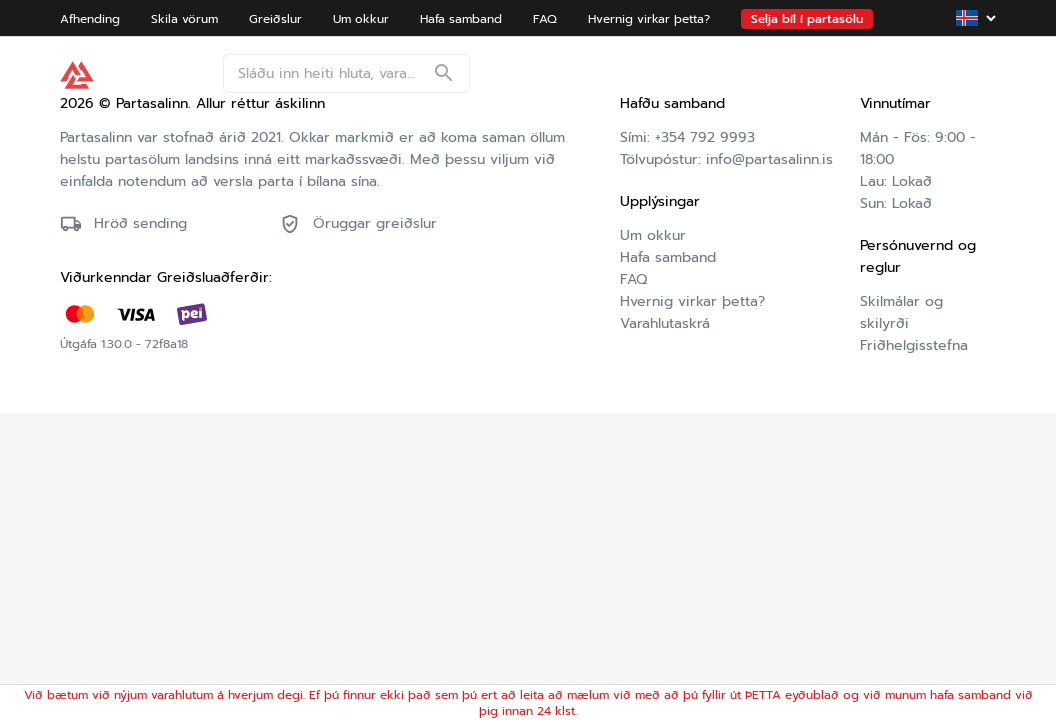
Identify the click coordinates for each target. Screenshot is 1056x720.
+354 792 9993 (705, 137)
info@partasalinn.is (769, 159)
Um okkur (653, 235)
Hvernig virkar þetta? (692, 301)
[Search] (444, 75)
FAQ (633, 279)
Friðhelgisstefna (914, 345)
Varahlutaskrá (665, 323)
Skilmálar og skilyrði (901, 312)
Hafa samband (668, 257)
